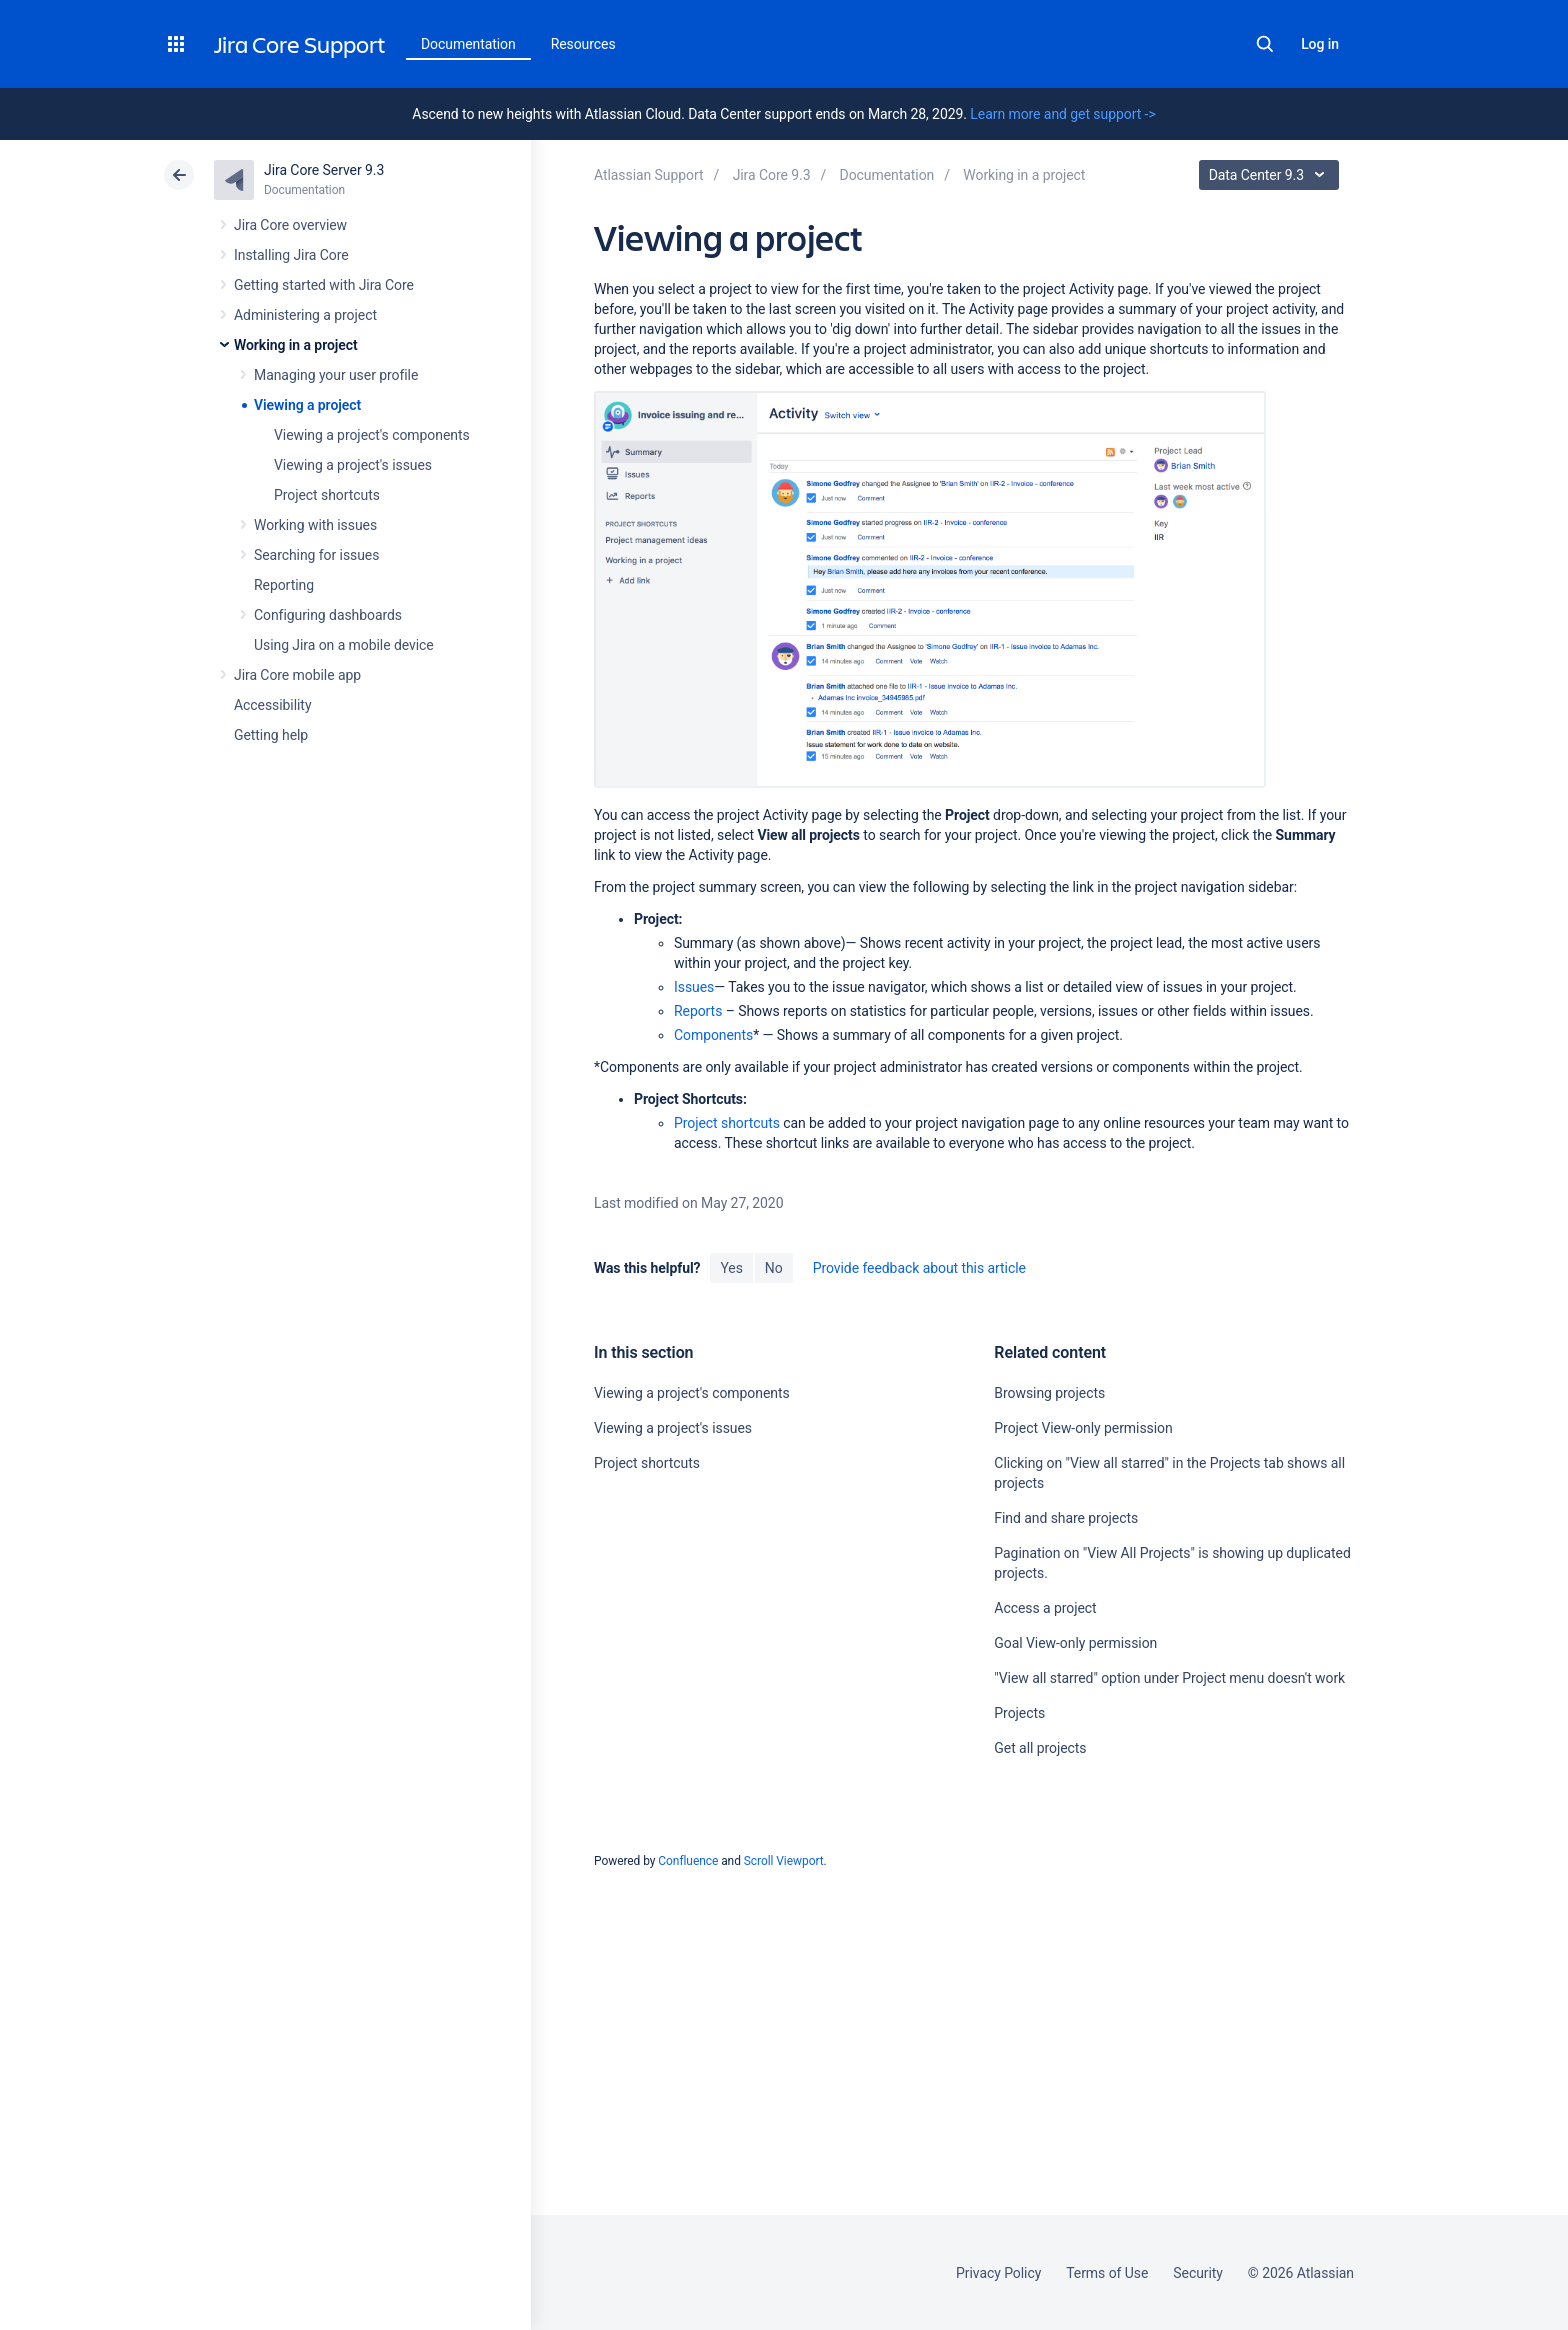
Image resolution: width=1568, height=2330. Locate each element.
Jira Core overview (290, 225)
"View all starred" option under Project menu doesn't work (1169, 1678)
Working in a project (296, 345)
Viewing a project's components (372, 435)
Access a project (1045, 1608)
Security (1198, 2273)
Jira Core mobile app (297, 675)
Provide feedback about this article (919, 1268)
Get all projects (1040, 1748)
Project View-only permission (1083, 1428)
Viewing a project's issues (353, 465)
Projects (1019, 1713)
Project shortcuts (327, 495)
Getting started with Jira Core (324, 285)
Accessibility (272, 705)
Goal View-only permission (1075, 1643)
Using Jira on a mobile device (344, 645)
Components (713, 1035)
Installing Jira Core (291, 255)
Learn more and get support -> (1062, 114)
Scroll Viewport (784, 1861)
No (774, 1268)
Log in (1320, 44)
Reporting (284, 585)
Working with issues (315, 525)
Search (1265, 44)
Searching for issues (316, 555)
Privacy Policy (998, 2273)
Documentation (468, 44)
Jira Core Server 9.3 (324, 170)
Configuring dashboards (328, 615)
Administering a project (305, 315)
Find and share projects (1066, 1518)
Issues (694, 987)
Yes (731, 1268)
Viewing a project (307, 405)
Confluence (688, 1861)
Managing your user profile (336, 375)
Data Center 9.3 (1271, 175)
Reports (698, 1011)
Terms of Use (1107, 2273)
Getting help (271, 735)
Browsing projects (1049, 1393)
